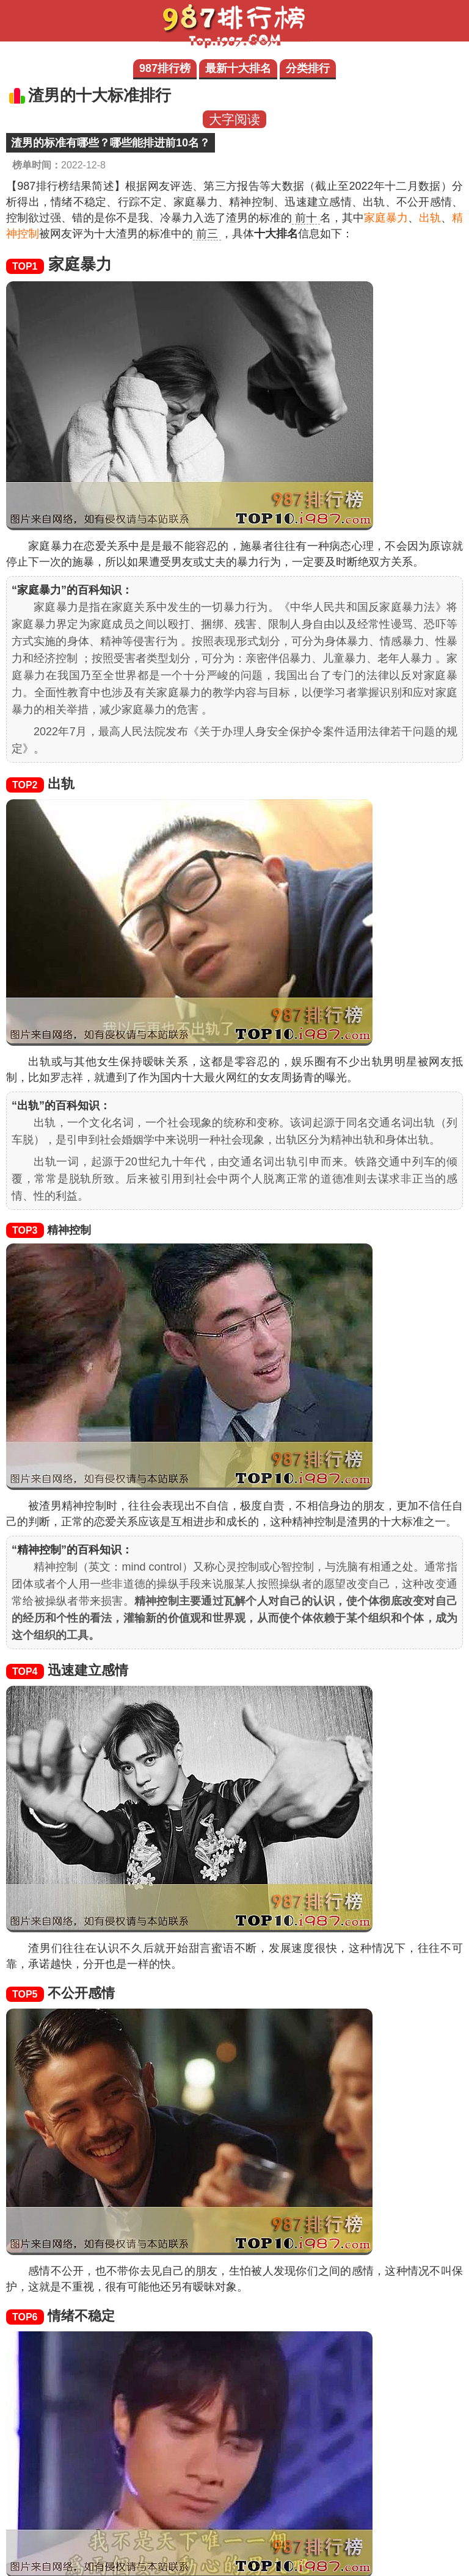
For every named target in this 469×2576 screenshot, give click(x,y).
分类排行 (308, 68)
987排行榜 (165, 68)
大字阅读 (234, 119)
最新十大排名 (238, 68)
